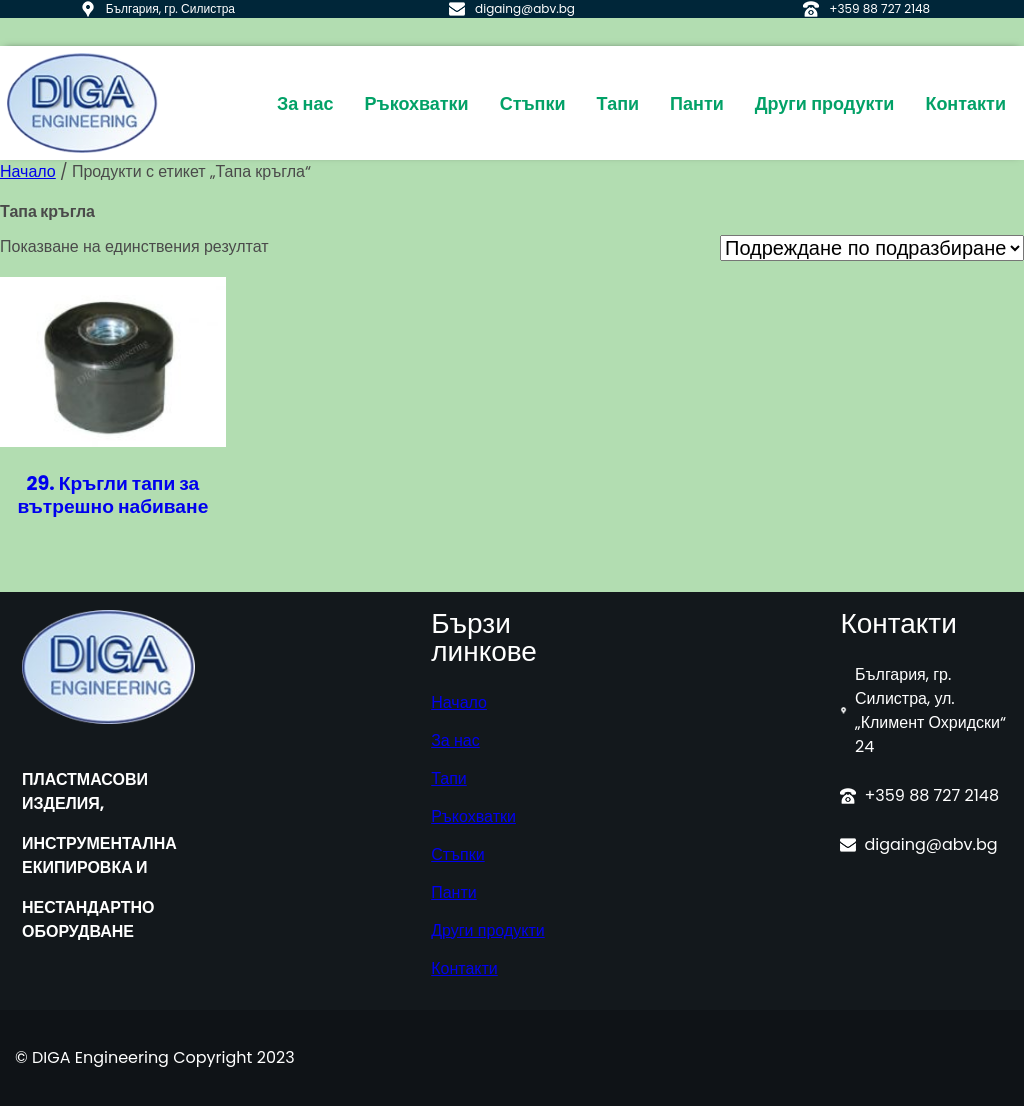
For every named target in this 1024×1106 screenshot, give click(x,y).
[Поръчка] (872, 248)
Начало (28, 171)
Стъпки (457, 854)
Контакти (464, 968)
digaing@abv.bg (525, 8)
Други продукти (488, 930)
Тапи (449, 778)
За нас (455, 740)
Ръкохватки (473, 816)
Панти (454, 892)
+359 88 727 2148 (879, 8)
